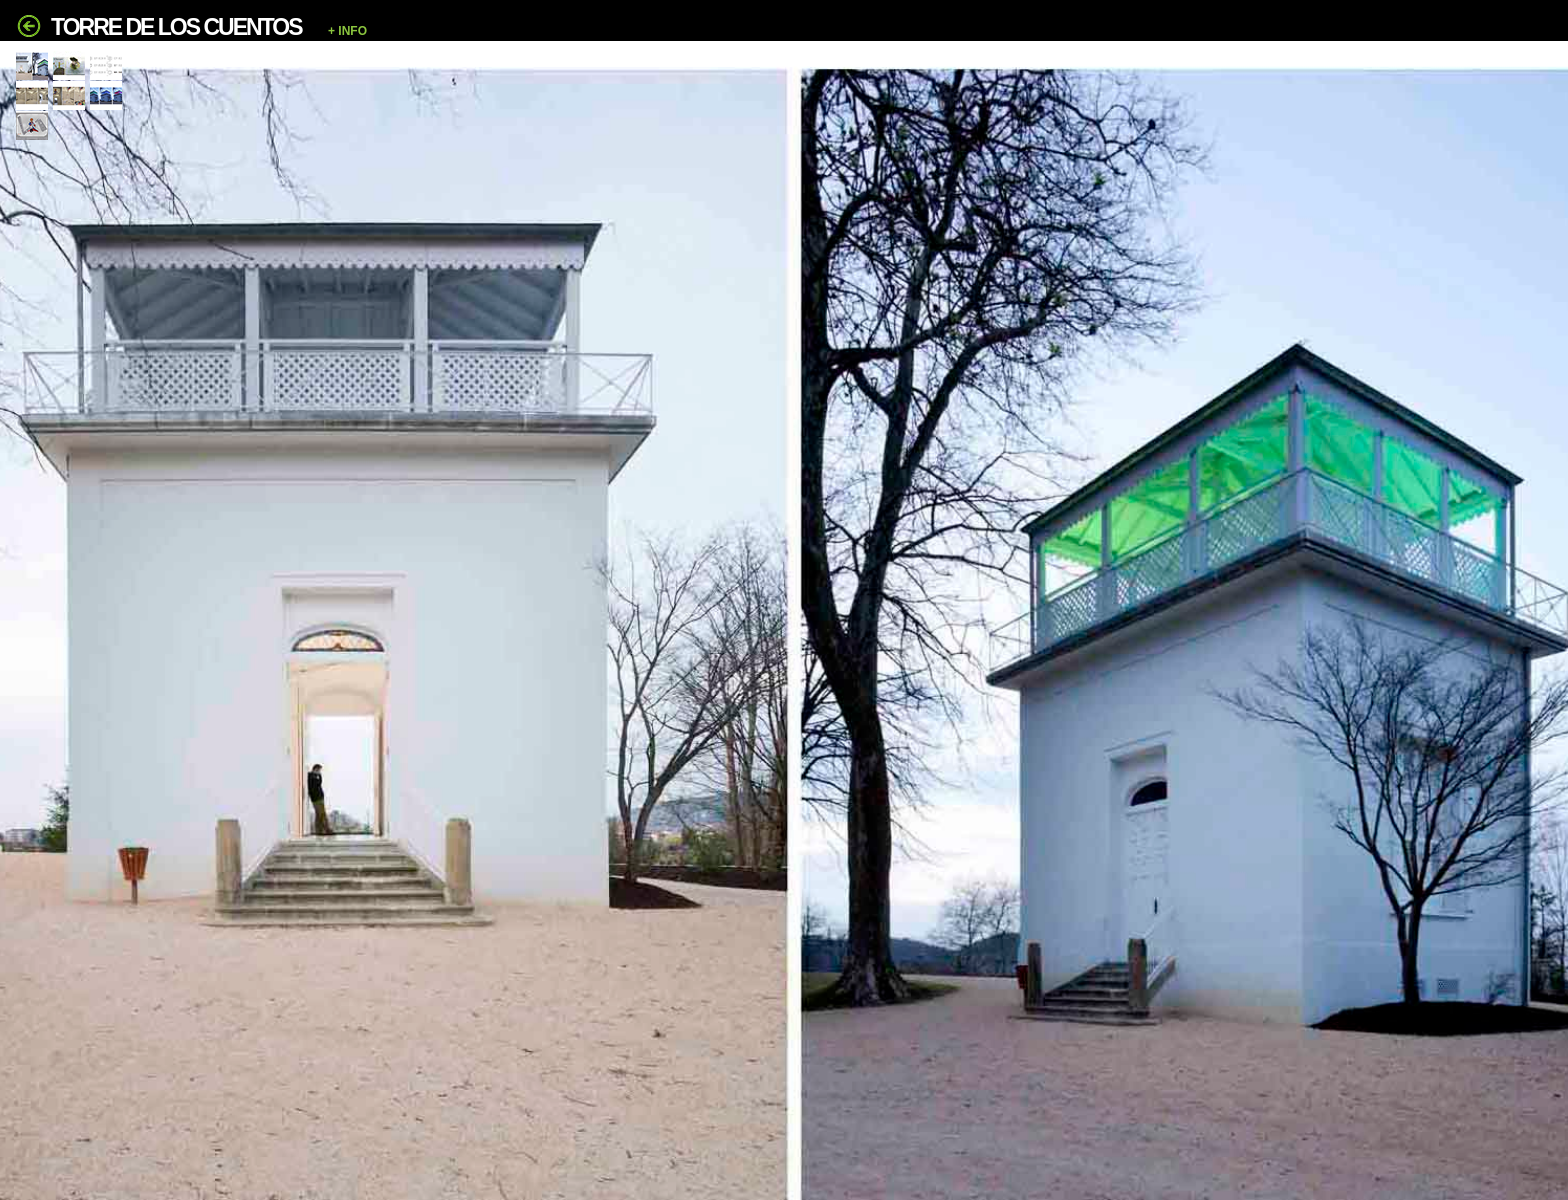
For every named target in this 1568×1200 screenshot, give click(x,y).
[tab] (32, 65)
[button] (697, 31)
